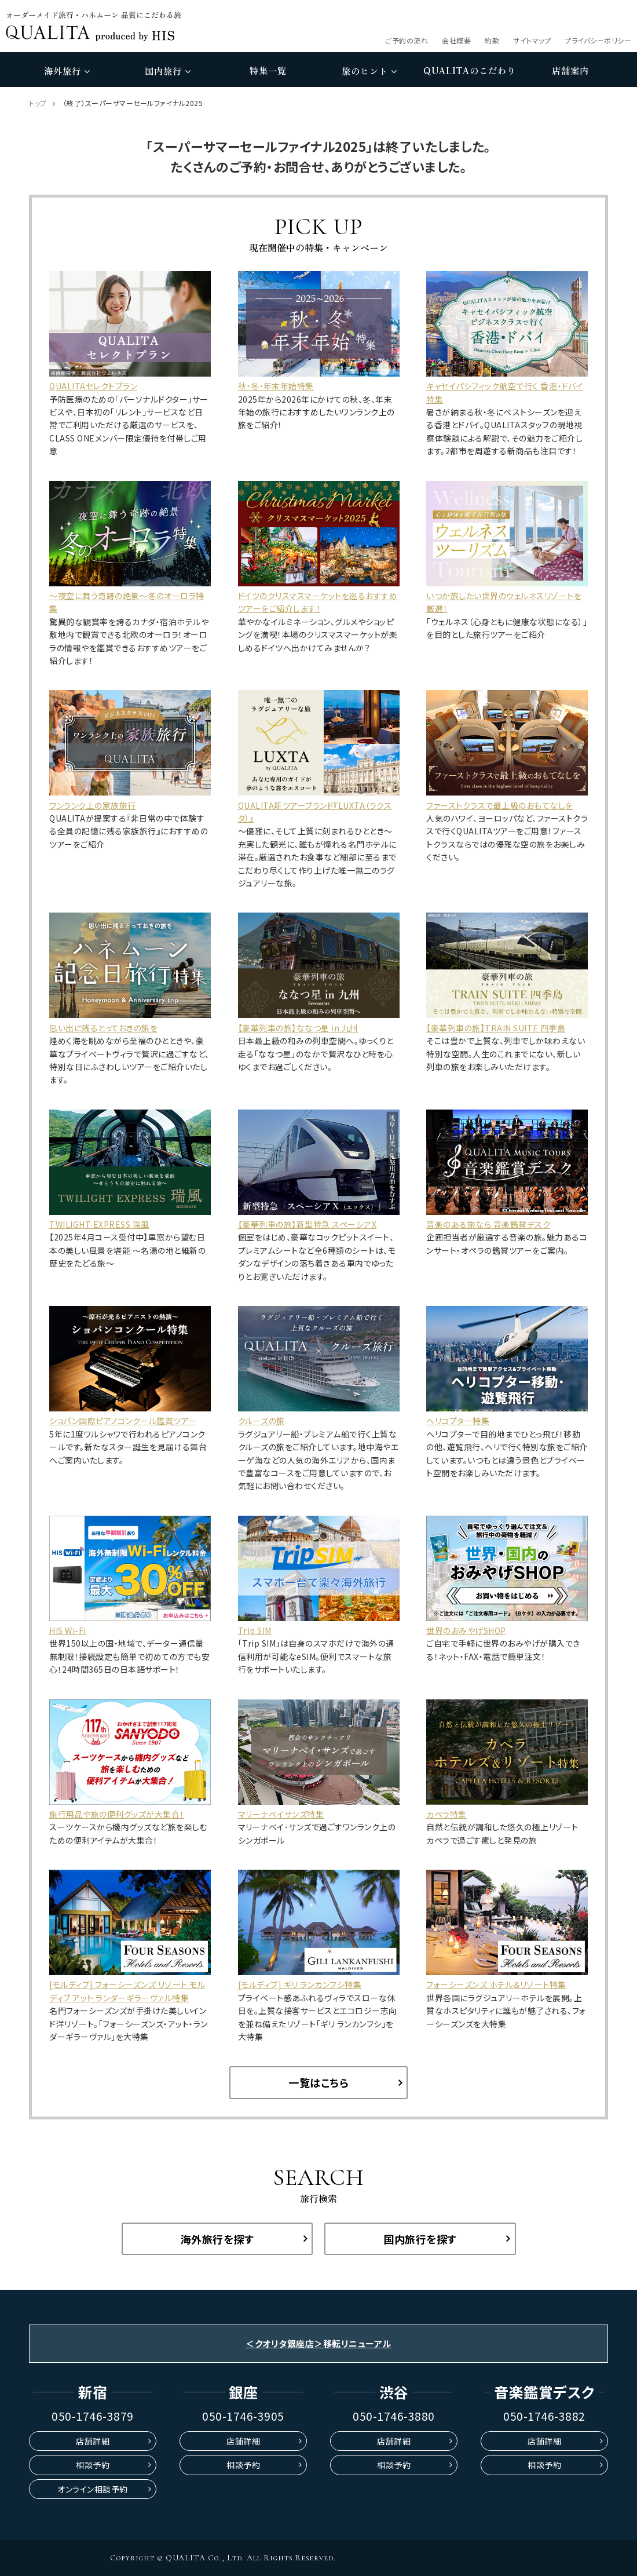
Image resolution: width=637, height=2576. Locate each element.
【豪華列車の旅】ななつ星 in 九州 (298, 1028)
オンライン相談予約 (92, 2489)
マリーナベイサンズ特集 (281, 1814)
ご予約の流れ (406, 40)
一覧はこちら (318, 2082)
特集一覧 (268, 70)
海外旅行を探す (217, 2238)
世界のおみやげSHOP (466, 1630)
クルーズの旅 (261, 1420)
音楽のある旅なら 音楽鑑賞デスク (488, 1224)
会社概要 (456, 40)
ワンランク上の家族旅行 (92, 805)
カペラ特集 (446, 1814)
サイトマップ (532, 40)
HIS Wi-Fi (67, 1630)
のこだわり (469, 71)
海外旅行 (67, 71)
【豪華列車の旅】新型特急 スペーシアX (307, 1224)
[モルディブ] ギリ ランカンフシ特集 (300, 1984)
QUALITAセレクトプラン (93, 386)
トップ (38, 103)
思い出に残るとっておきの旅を (103, 1028)
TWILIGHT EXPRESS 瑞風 (99, 1224)
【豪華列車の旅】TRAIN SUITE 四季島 (496, 1028)
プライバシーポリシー (598, 40)
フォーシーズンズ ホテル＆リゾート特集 (496, 1984)
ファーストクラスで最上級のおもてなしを (499, 805)
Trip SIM (255, 1630)
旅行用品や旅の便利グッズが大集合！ (116, 1814)
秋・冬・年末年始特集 (276, 386)
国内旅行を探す (420, 2238)
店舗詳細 (92, 2441)
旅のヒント (369, 71)
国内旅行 (168, 71)
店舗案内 (570, 70)
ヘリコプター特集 (457, 1420)
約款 (492, 40)
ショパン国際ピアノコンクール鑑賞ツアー (123, 1420)
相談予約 (92, 2465)
